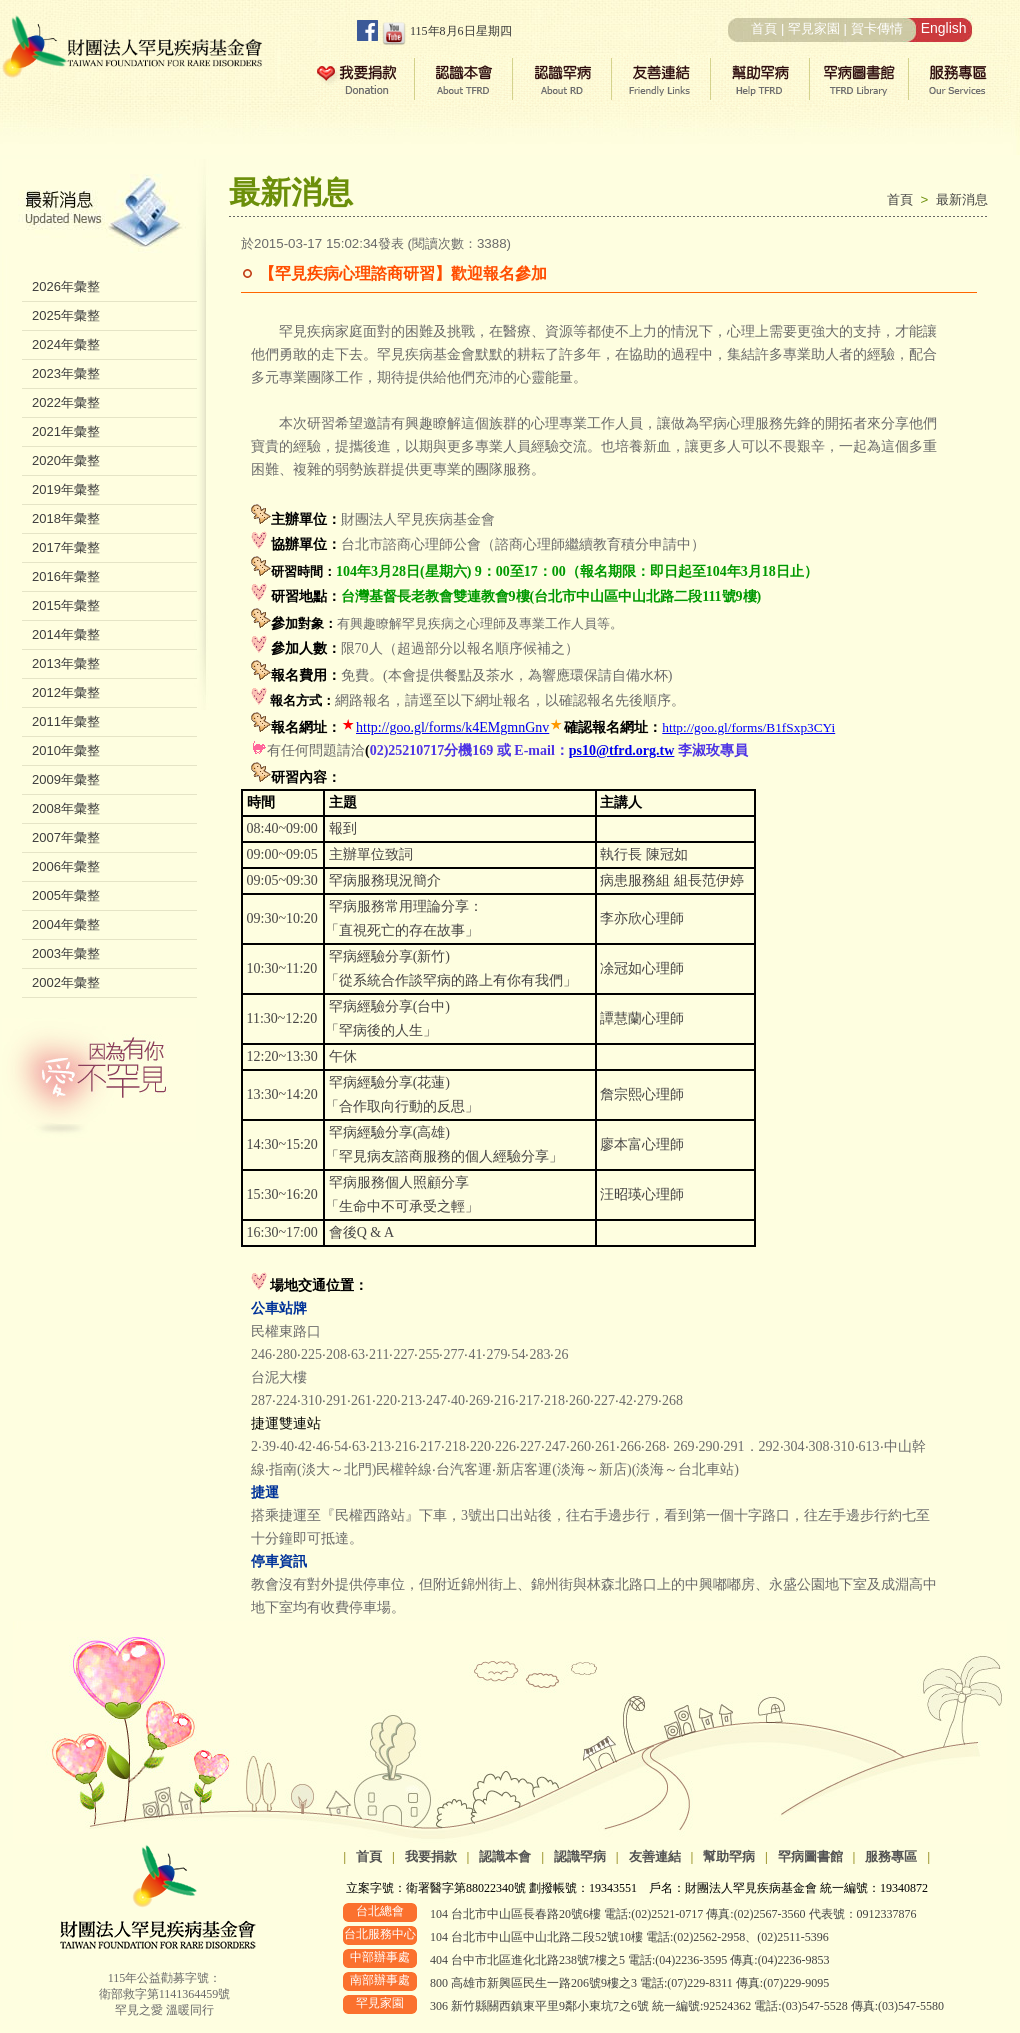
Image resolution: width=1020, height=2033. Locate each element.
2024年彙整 (66, 344)
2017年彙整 (66, 547)
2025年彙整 (66, 315)
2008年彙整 (66, 808)
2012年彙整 (66, 692)
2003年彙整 (66, 953)
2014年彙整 (66, 634)
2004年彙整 (66, 924)
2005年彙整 (66, 895)
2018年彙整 (66, 518)
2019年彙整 (66, 489)
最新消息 (962, 199)
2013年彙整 (66, 663)
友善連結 (655, 1856)
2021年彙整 (66, 431)
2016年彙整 (66, 576)
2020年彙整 (66, 460)
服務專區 (891, 1856)
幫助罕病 (729, 1856)
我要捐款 (431, 1856)
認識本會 (505, 1856)
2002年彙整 (66, 982)
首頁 (764, 28)
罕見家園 (814, 28)
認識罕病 (580, 1856)
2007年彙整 (66, 837)
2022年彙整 (66, 402)
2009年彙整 (66, 779)
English (944, 28)
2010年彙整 (66, 750)
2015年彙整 (66, 605)
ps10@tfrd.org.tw (622, 750)
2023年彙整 (66, 373)
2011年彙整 (66, 721)
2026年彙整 (66, 286)
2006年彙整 (66, 866)
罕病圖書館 (810, 1856)
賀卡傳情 (877, 28)
